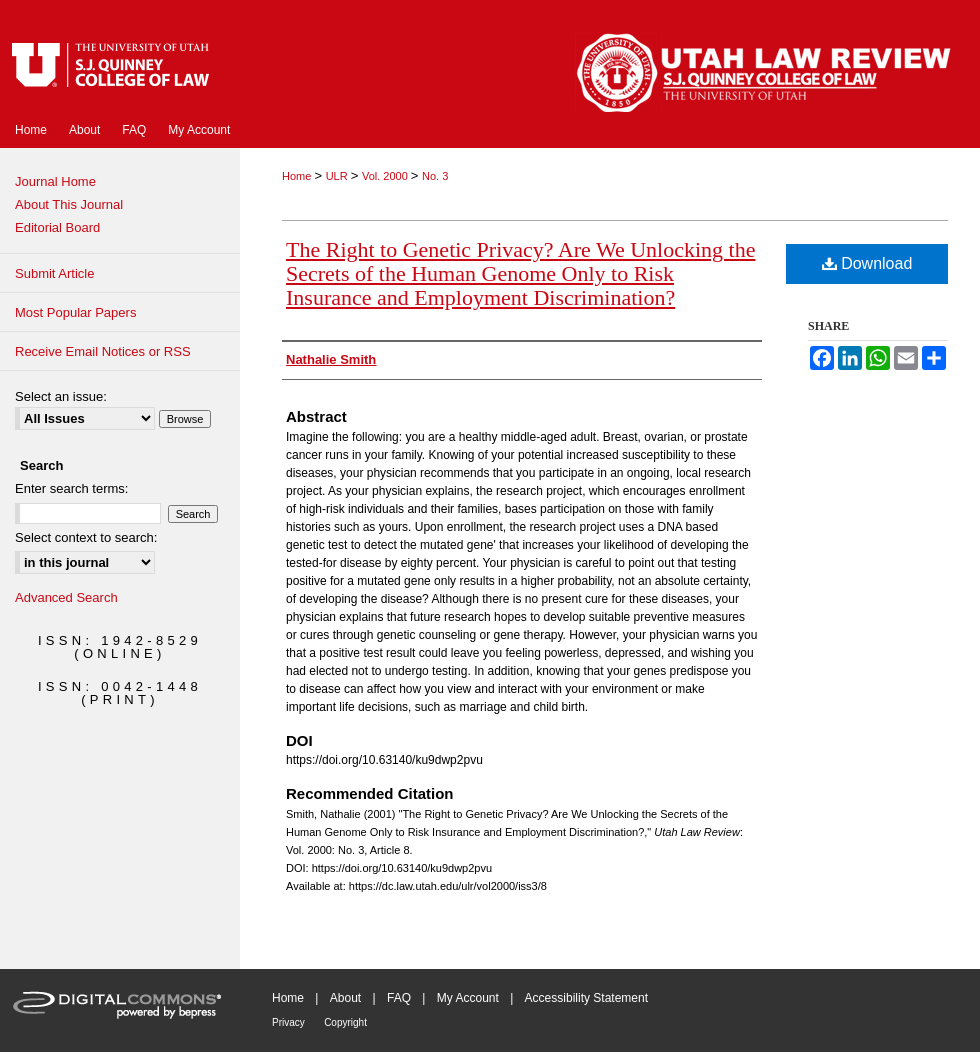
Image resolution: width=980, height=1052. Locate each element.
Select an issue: (61, 396)
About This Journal (69, 204)
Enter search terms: (71, 488)
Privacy (288, 1022)
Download (867, 263)
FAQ (399, 998)
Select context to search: (86, 537)
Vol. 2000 (386, 176)
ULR (338, 176)
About (345, 998)
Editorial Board (57, 227)
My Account (468, 998)
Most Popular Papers (75, 312)
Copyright (345, 1022)
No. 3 (435, 176)
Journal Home (55, 181)
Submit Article (54, 273)
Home (298, 176)
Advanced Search (66, 597)
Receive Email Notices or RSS (103, 351)
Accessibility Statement (586, 998)
